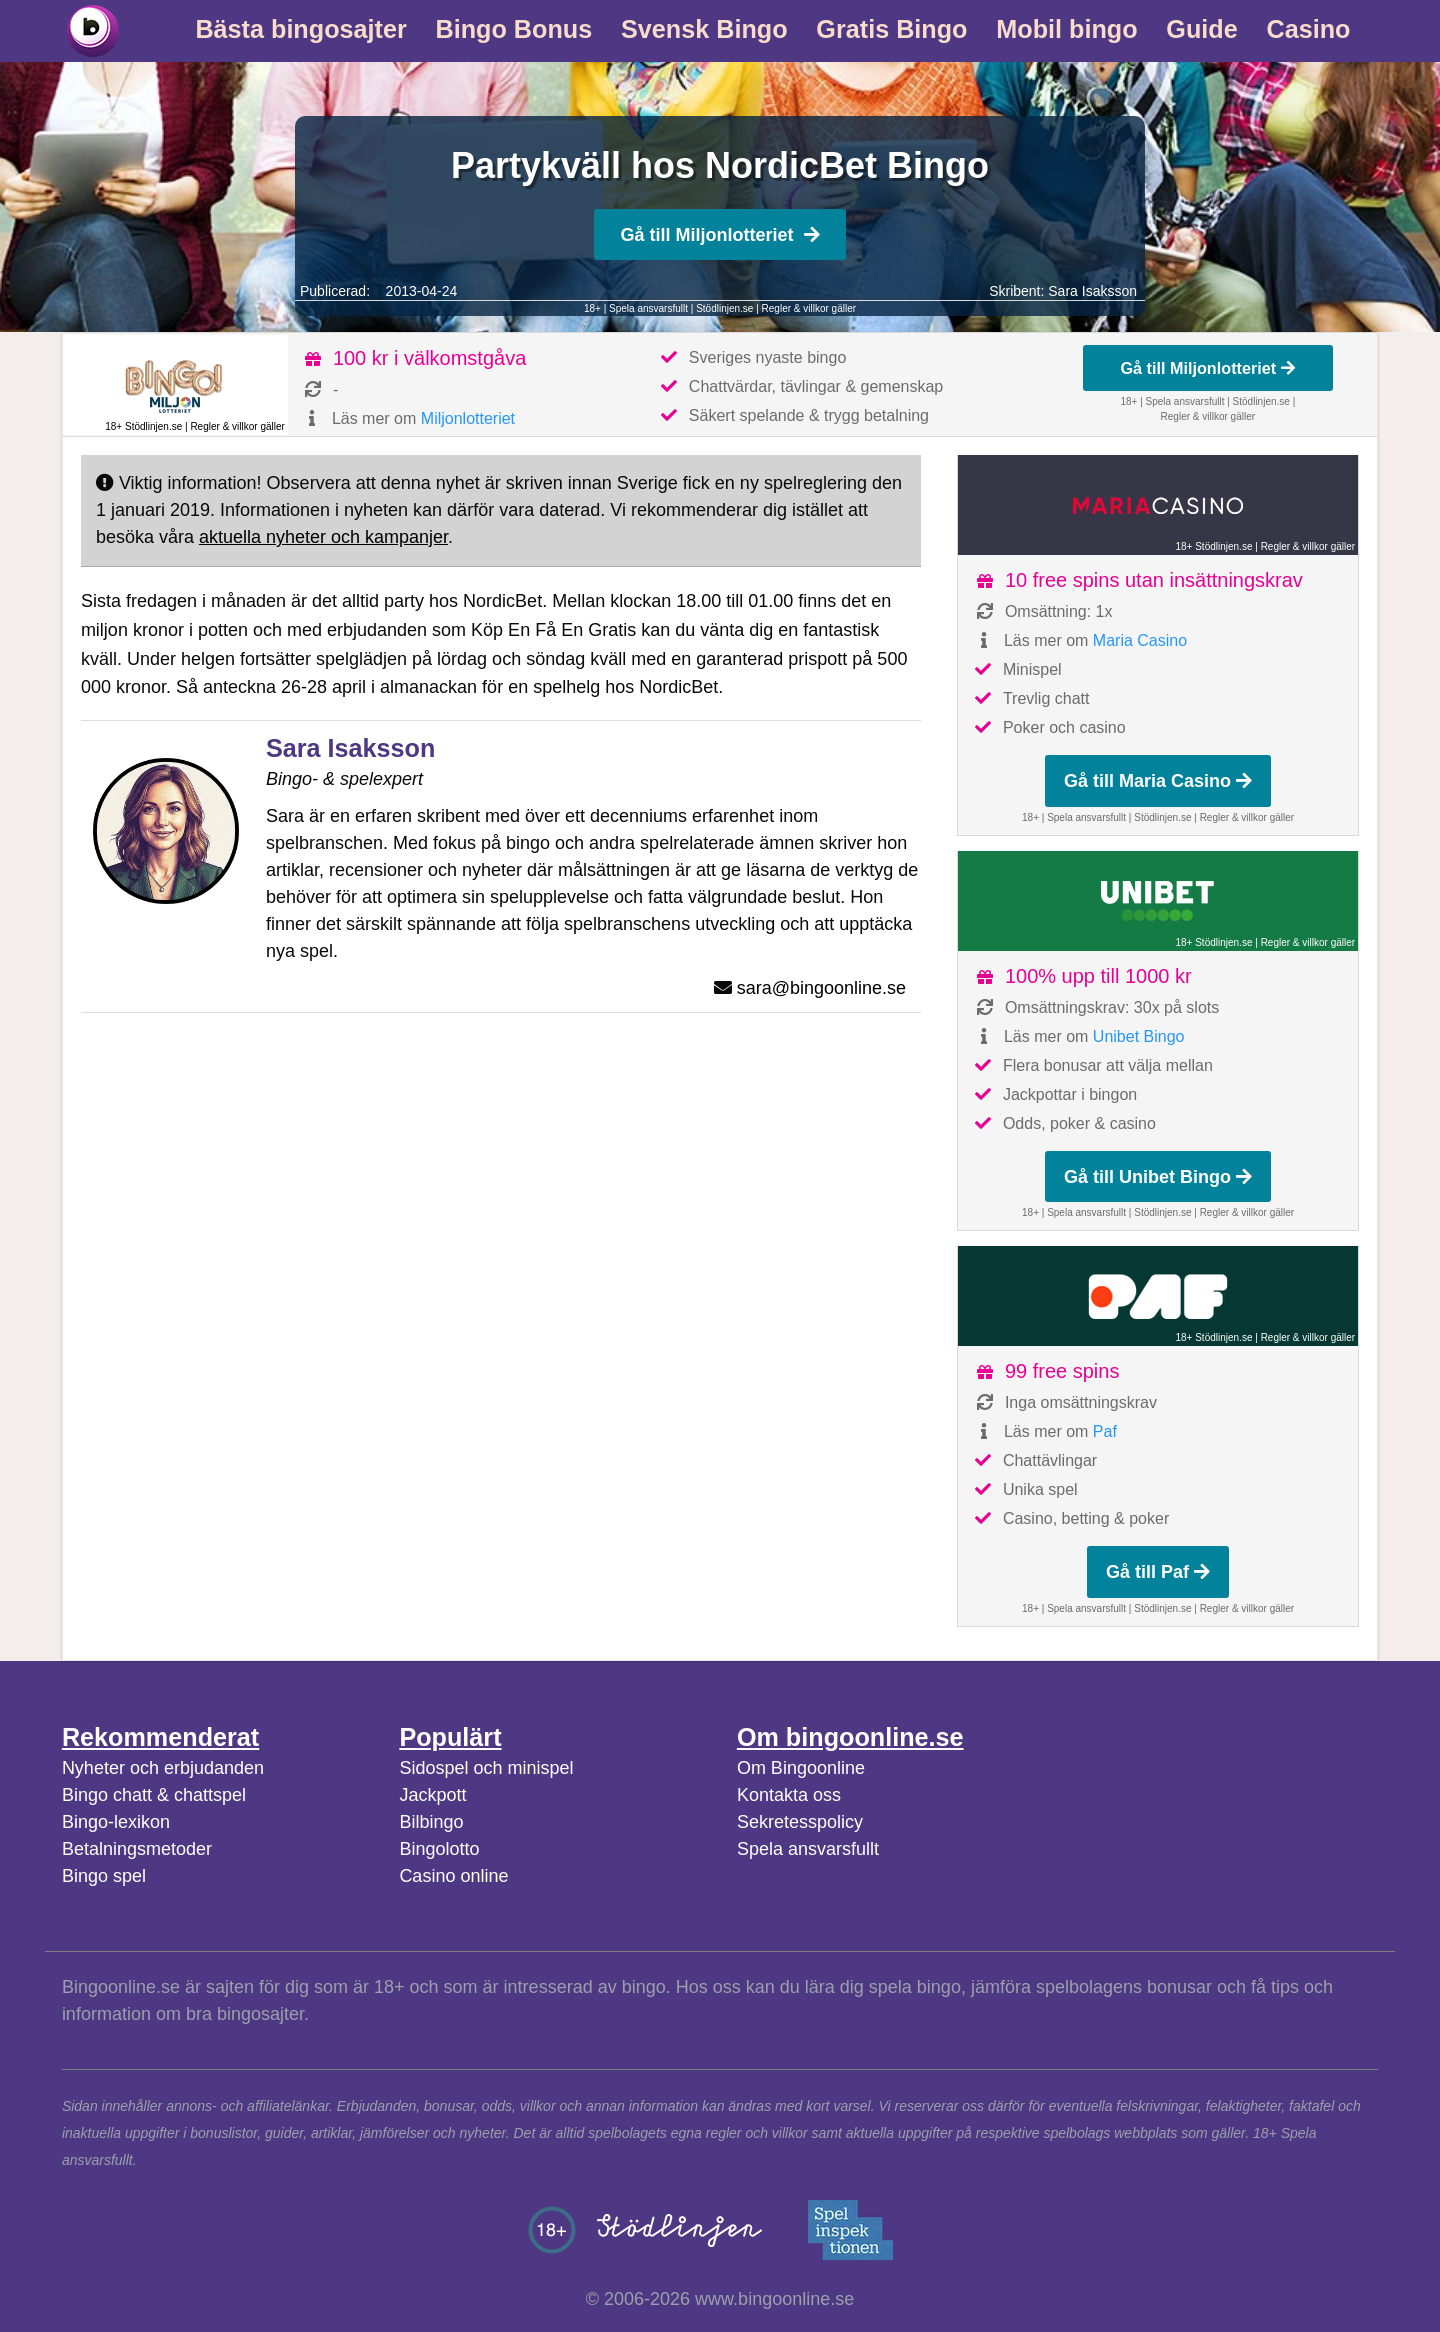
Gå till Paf (1158, 1572)
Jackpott (432, 1795)
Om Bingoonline (801, 1768)
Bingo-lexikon (116, 1822)
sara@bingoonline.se (821, 988)
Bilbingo (431, 1822)
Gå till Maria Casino (1158, 781)
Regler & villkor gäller (809, 308)
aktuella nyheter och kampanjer (323, 537)
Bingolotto (439, 1849)
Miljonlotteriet (468, 418)
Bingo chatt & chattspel (154, 1795)
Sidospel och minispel (486, 1768)
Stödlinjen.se (724, 308)
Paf (1105, 1431)
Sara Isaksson (1092, 291)
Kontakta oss (789, 1795)
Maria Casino (1140, 640)
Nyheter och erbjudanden (163, 1768)
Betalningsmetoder (137, 1849)
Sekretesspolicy (800, 1822)
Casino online (453, 1876)
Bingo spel (104, 1876)
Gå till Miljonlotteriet (719, 235)
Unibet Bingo (1139, 1036)
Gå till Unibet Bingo (1158, 1177)
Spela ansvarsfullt (808, 1849)
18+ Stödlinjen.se (143, 426)
